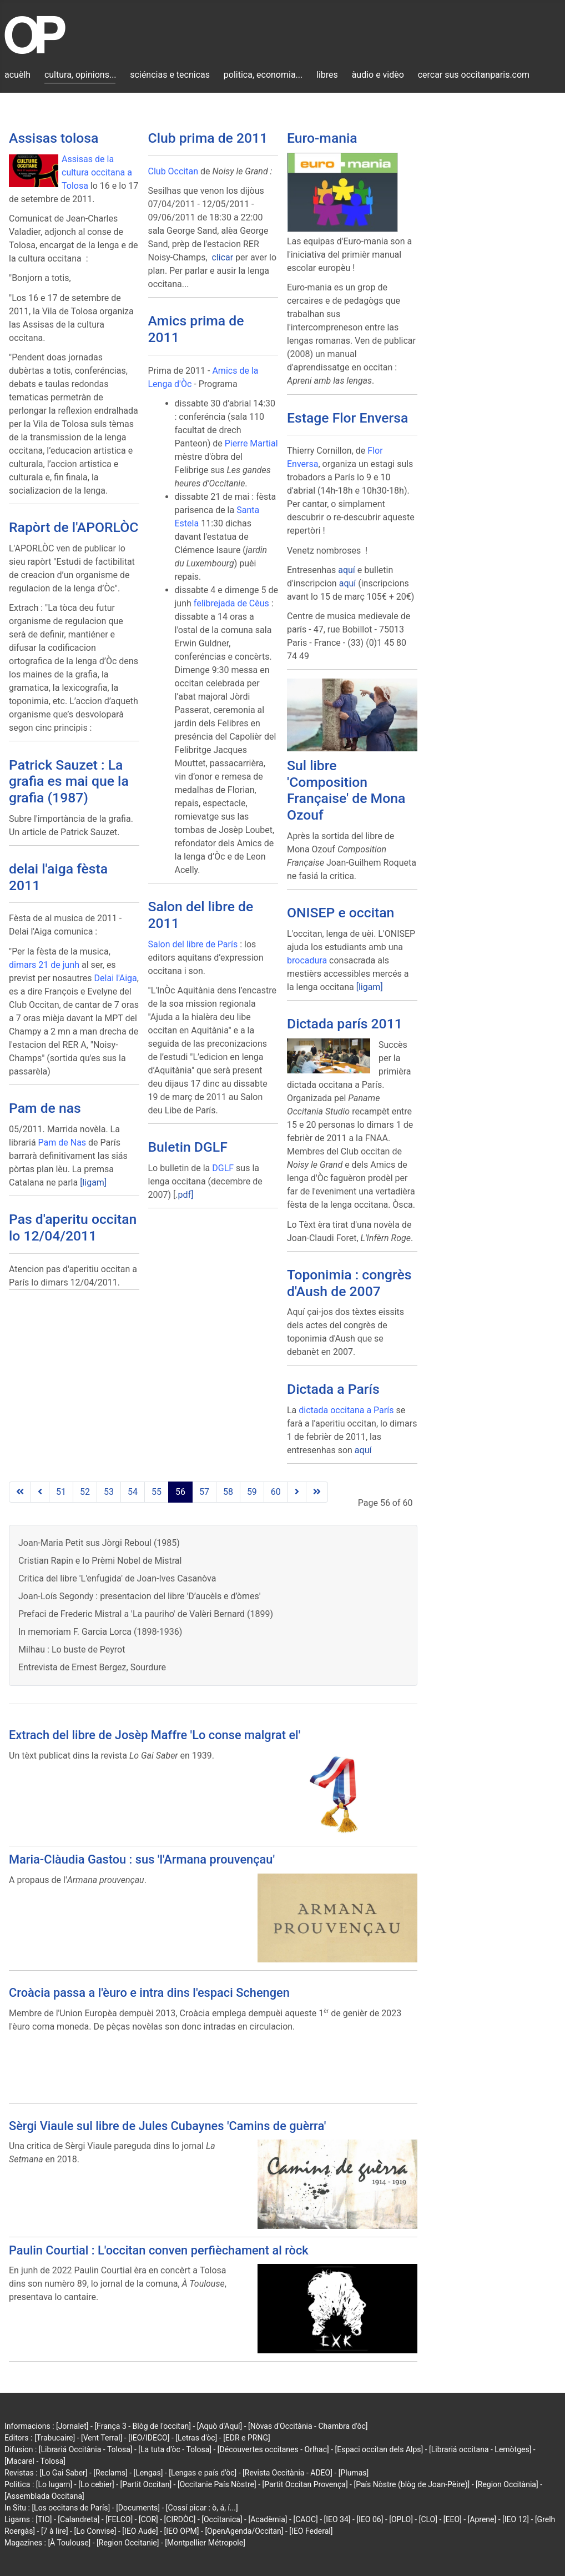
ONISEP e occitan (340, 913)
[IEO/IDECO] (148, 2437)
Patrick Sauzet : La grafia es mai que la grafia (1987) (69, 781)
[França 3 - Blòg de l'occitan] (142, 2426)
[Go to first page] (20, 1492)
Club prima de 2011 (208, 138)
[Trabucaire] (54, 2437)
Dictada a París (333, 1389)
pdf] (185, 1194)
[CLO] (428, 2519)
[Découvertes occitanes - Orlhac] (273, 2449)
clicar (222, 257)
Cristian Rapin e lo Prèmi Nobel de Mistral (99, 1560)
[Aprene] (482, 2519)
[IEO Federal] (310, 2531)
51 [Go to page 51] (61, 1492)
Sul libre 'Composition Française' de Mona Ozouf (346, 790)
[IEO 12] (515, 2519)
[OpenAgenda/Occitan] (244, 2531)
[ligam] (93, 1182)
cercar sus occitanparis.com (473, 74)
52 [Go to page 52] (85, 1492)
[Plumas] (354, 2472)
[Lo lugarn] (54, 2484)
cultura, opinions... (80, 74)
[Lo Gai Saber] (63, 2472)
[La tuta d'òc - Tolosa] (174, 2449)
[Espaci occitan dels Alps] (379, 2449)
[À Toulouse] (69, 2542)
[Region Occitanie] (128, 2542)
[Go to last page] (317, 1492)
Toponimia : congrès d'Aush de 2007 (349, 1283)
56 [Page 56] (180, 1492)
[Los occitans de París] (71, 2507)
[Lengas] (148, 2472)
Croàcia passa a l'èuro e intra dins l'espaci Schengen (149, 1993)
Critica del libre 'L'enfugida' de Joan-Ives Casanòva (117, 1578)
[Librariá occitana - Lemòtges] (480, 2449)
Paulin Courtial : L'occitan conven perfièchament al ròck (159, 2250)
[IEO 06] (369, 2519)
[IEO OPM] (181, 2531)
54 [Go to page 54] (133, 1492)
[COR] (148, 2519)
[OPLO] (401, 2519)
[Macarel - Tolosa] (34, 2461)
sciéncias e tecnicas (170, 74)
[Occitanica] (221, 2519)
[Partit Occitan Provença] (304, 2484)
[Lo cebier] (96, 2484)
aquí (346, 570)
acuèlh (17, 74)
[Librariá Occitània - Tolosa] (86, 2449)
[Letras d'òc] (196, 2437)
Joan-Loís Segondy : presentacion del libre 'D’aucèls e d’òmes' (139, 1596)
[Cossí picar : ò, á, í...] (202, 2507)
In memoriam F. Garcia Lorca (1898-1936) (100, 1631)
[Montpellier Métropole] (205, 2542)
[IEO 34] (337, 2519)
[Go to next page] (296, 1492)
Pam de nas (45, 1108)
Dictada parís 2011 (344, 1024)
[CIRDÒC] (180, 2519)
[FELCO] (119, 2519)
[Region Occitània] (507, 2484)
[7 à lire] (54, 2531)
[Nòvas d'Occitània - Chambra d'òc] (307, 2426)
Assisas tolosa (53, 138)
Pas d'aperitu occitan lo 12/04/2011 (73, 1227)
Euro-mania (322, 138)
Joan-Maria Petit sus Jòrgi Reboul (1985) (99, 1543)
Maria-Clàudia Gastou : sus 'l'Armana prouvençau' (142, 1859)
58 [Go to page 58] (228, 1492)
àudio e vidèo (378, 74)
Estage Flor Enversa (347, 418)
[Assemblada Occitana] (44, 2496)
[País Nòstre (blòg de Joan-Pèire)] (412, 2484)
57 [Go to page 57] (204, 1492)
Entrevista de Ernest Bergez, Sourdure (92, 1667)
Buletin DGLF (188, 1147)
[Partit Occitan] (146, 2484)
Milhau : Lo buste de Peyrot (71, 1649)
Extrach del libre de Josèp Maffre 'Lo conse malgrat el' (154, 1735)
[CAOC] (305, 2519)
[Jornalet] (72, 2426)
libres (327, 74)
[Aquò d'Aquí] (219, 2426)
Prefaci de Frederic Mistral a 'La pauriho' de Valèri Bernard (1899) (145, 1614)
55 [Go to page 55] (157, 1492)
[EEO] (452, 2519)
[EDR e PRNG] (246, 2437)
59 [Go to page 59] (252, 1492)
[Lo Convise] (95, 2531)
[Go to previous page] (40, 1492)
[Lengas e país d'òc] (202, 2472)
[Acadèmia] (267, 2519)
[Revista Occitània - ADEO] (287, 2472)
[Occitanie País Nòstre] (217, 2484)
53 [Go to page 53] (109, 1492)
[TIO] (44, 2519)
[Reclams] (110, 2472)
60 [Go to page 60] (276, 1492)
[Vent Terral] (101, 2437)
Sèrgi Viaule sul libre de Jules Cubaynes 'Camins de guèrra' (167, 2126)
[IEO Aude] (140, 2531)
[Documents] (138, 2507)
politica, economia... (263, 74)
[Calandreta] (78, 2519)
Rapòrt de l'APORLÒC (73, 527)
